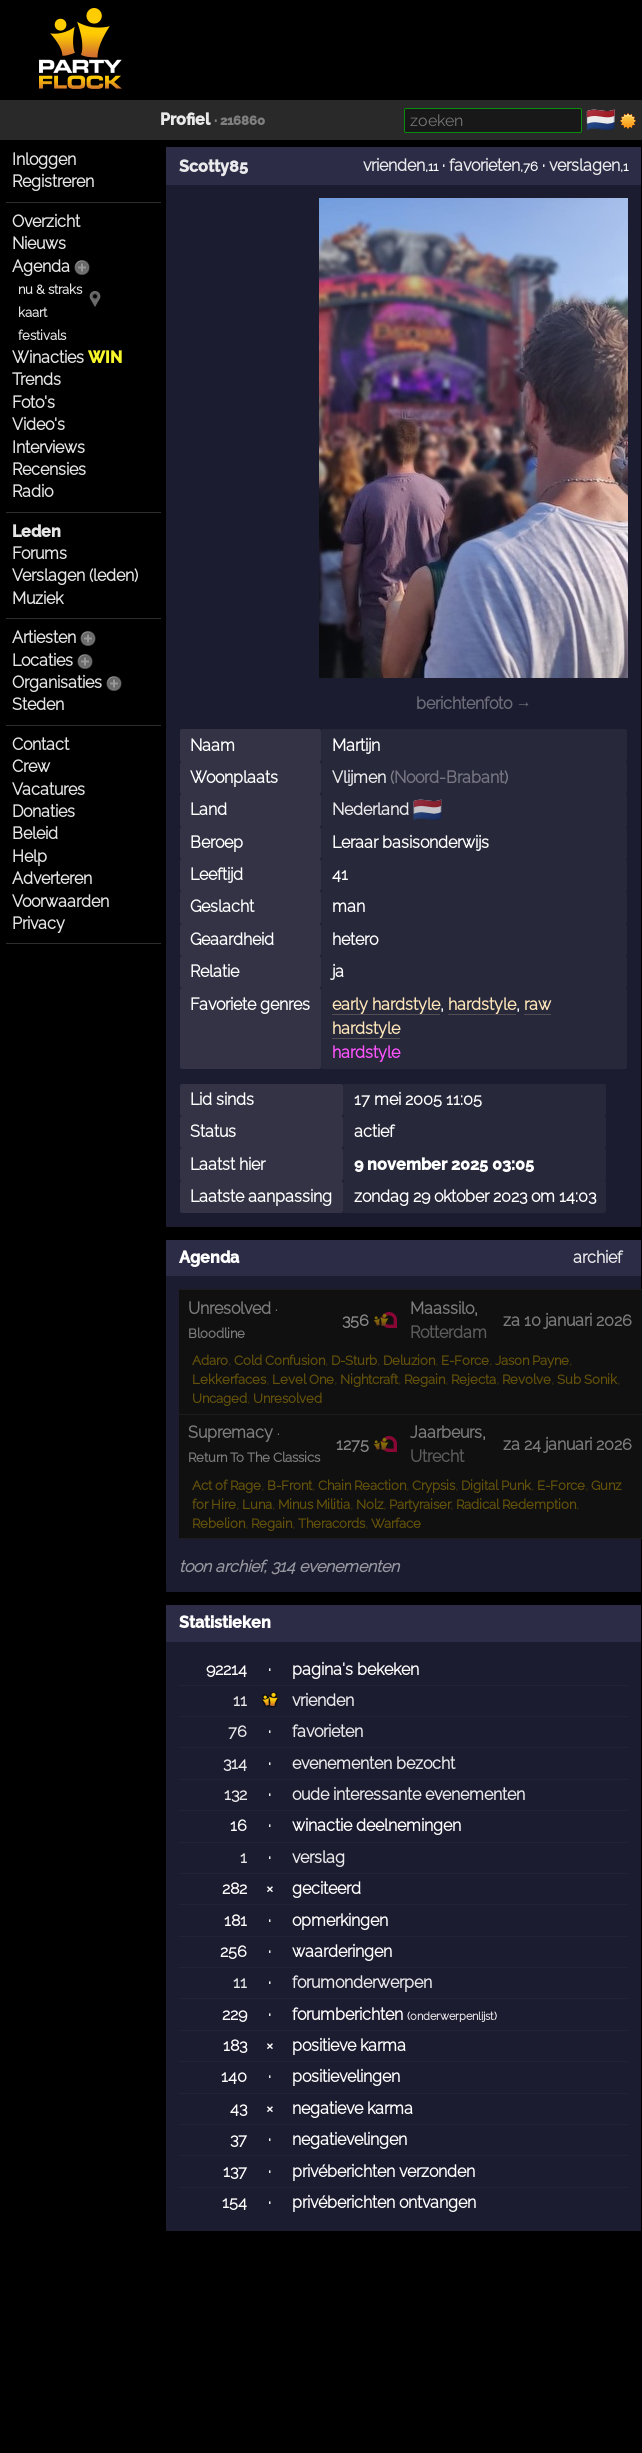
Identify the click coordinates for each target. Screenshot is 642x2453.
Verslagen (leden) (75, 575)
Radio (32, 491)
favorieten (484, 165)
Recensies (49, 469)
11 (240, 1700)
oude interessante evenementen (408, 1794)
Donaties (43, 811)
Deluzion (409, 1360)
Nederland (370, 809)
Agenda (41, 266)
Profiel (185, 119)
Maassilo (442, 1308)
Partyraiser (419, 1504)
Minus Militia (314, 1504)
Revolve (526, 1379)
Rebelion (218, 1523)
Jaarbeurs (446, 1432)
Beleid (35, 833)
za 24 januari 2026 (567, 1444)
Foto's (33, 402)
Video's (38, 424)
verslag (318, 1857)
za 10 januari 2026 (567, 1320)
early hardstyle (386, 1004)
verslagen (584, 165)
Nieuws (39, 243)
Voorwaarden (60, 901)
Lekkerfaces (229, 1379)
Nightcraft (369, 1379)
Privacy (38, 923)
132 (235, 1794)
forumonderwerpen (362, 1982)
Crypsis (433, 1485)
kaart (32, 312)
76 (237, 1731)
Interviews (48, 447)
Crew (31, 766)
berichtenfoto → (474, 703)
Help (29, 856)
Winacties (67, 357)
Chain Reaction (362, 1485)
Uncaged (219, 1398)
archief (597, 1257)
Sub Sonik (587, 1379)
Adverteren (52, 878)
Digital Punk (496, 1485)
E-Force (465, 1360)
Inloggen (44, 159)
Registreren (53, 181)
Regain (424, 1379)
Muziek (37, 598)
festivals (42, 335)
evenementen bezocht (373, 1763)
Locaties (42, 660)
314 (235, 1763)
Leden (36, 531)
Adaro (210, 1360)
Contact (40, 744)
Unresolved (287, 1398)
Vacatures (48, 789)
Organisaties (57, 682)
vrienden (394, 165)
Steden (38, 704)
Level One (303, 1379)
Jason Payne (532, 1360)
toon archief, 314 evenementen (289, 1566)
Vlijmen (359, 777)
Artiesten (44, 637)
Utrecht (437, 1456)
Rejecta (473, 1379)
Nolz (369, 1504)
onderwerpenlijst (452, 2016)
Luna (257, 1504)
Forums (39, 553)
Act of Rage (226, 1485)
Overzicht (46, 221)
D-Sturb (354, 1360)
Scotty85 (213, 166)
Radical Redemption (516, 1504)
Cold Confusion (279, 1360)
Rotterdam (448, 1332)
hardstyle (482, 1004)
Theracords (331, 1523)
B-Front (289, 1485)
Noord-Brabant (449, 777)
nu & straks (50, 289)
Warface (396, 1523)
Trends (36, 379)
